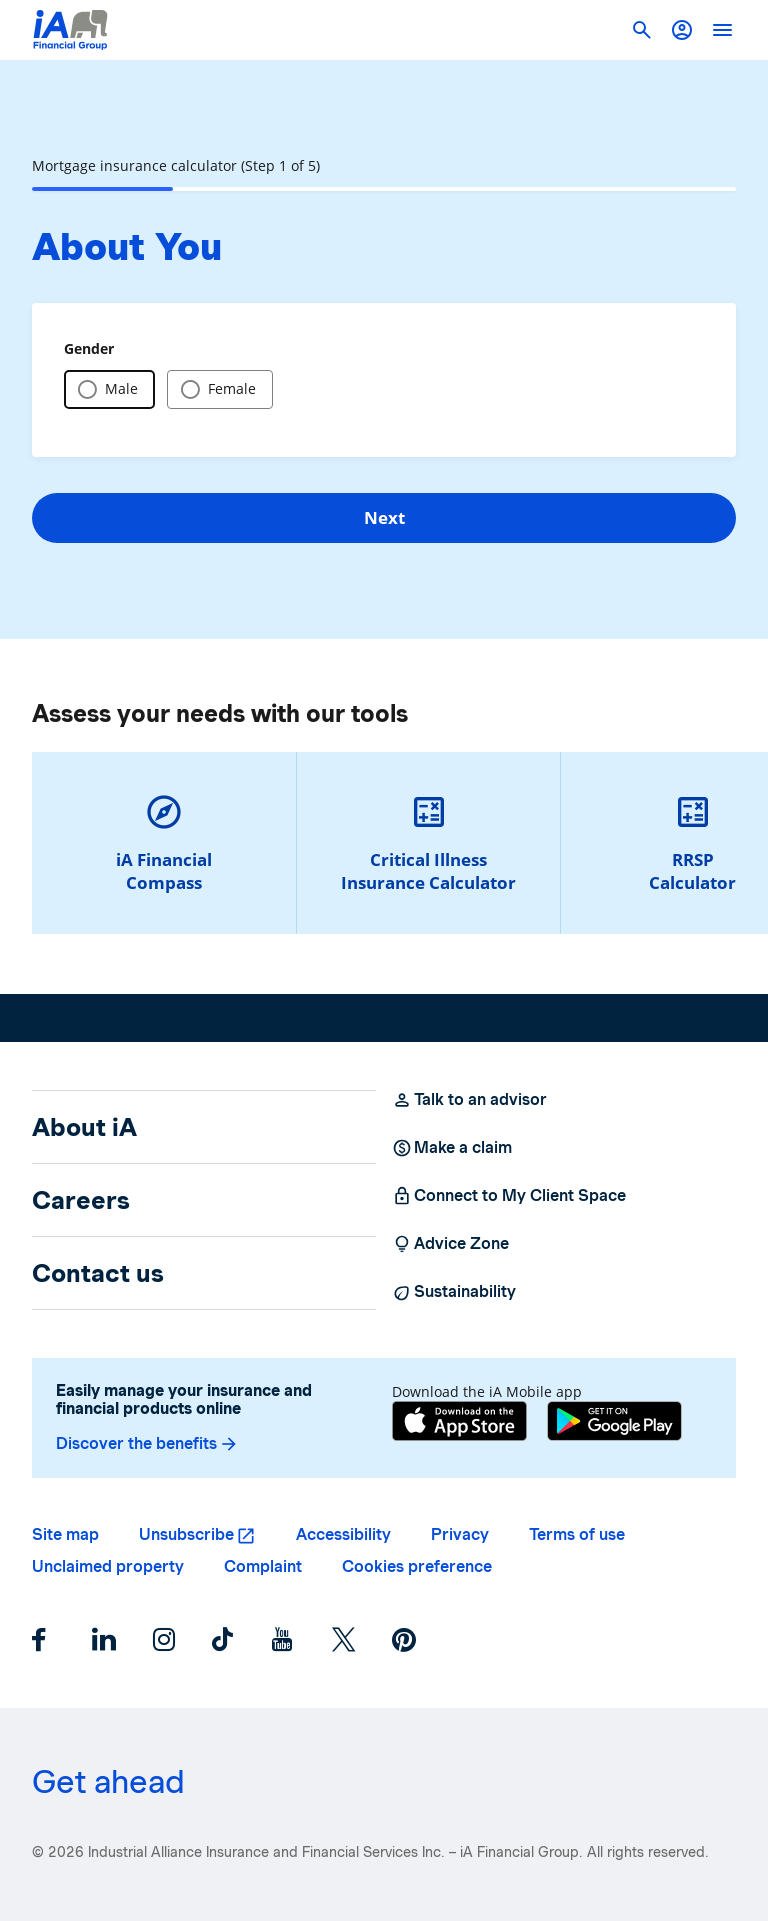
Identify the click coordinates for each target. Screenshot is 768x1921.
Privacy (460, 1534)
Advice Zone (450, 1244)
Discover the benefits (147, 1444)
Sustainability (454, 1292)
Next (384, 517)
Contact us (98, 1273)
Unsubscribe (186, 1534)
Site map (65, 1534)
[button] (682, 30)
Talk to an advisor (469, 1100)
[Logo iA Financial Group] (70, 30)
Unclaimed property (108, 1566)
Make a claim (452, 1148)
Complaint (263, 1566)
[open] (722, 30)
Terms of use (577, 1534)
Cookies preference (417, 1566)
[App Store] (459, 1423)
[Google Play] (614, 1423)
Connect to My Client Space (509, 1196)
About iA (84, 1127)
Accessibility (343, 1534)
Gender (89, 348)
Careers (81, 1200)
